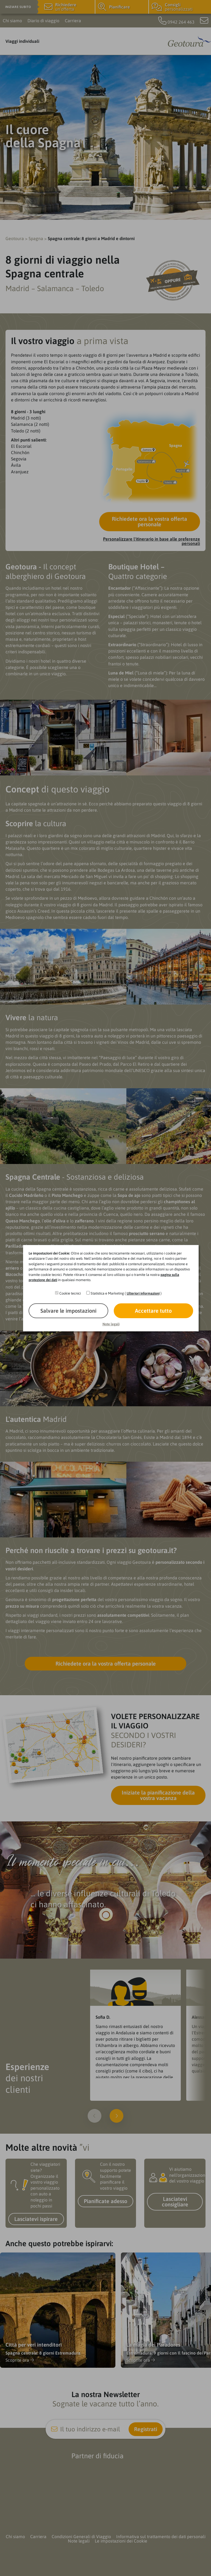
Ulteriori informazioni (143, 1293)
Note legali (111, 1324)
